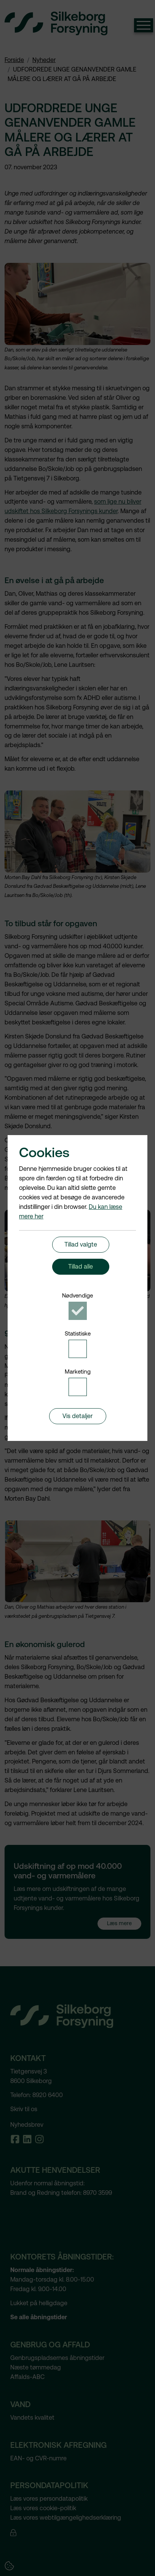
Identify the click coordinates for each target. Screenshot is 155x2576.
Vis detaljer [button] (77, 1416)
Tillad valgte (80, 1244)
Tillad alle (80, 1266)
